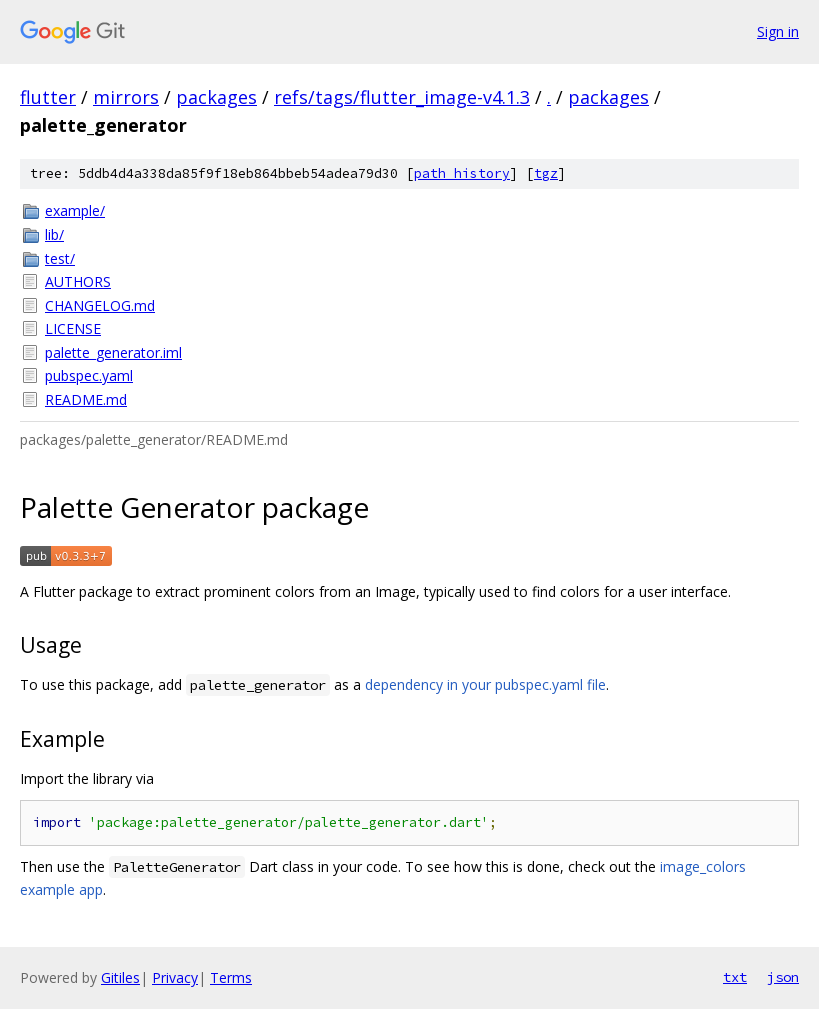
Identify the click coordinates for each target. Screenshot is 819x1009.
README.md (86, 399)
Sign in (778, 31)
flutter (48, 97)
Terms (231, 977)
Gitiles (120, 977)
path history (462, 173)
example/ (75, 210)
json (783, 977)
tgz (546, 173)
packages (216, 97)
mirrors (126, 97)
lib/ (54, 234)
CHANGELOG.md (100, 305)
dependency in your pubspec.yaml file (485, 684)
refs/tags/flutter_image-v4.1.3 (402, 97)
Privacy (175, 977)
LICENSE (73, 328)
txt (735, 977)
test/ (60, 258)
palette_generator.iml (113, 352)
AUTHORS (78, 281)
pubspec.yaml (89, 375)
